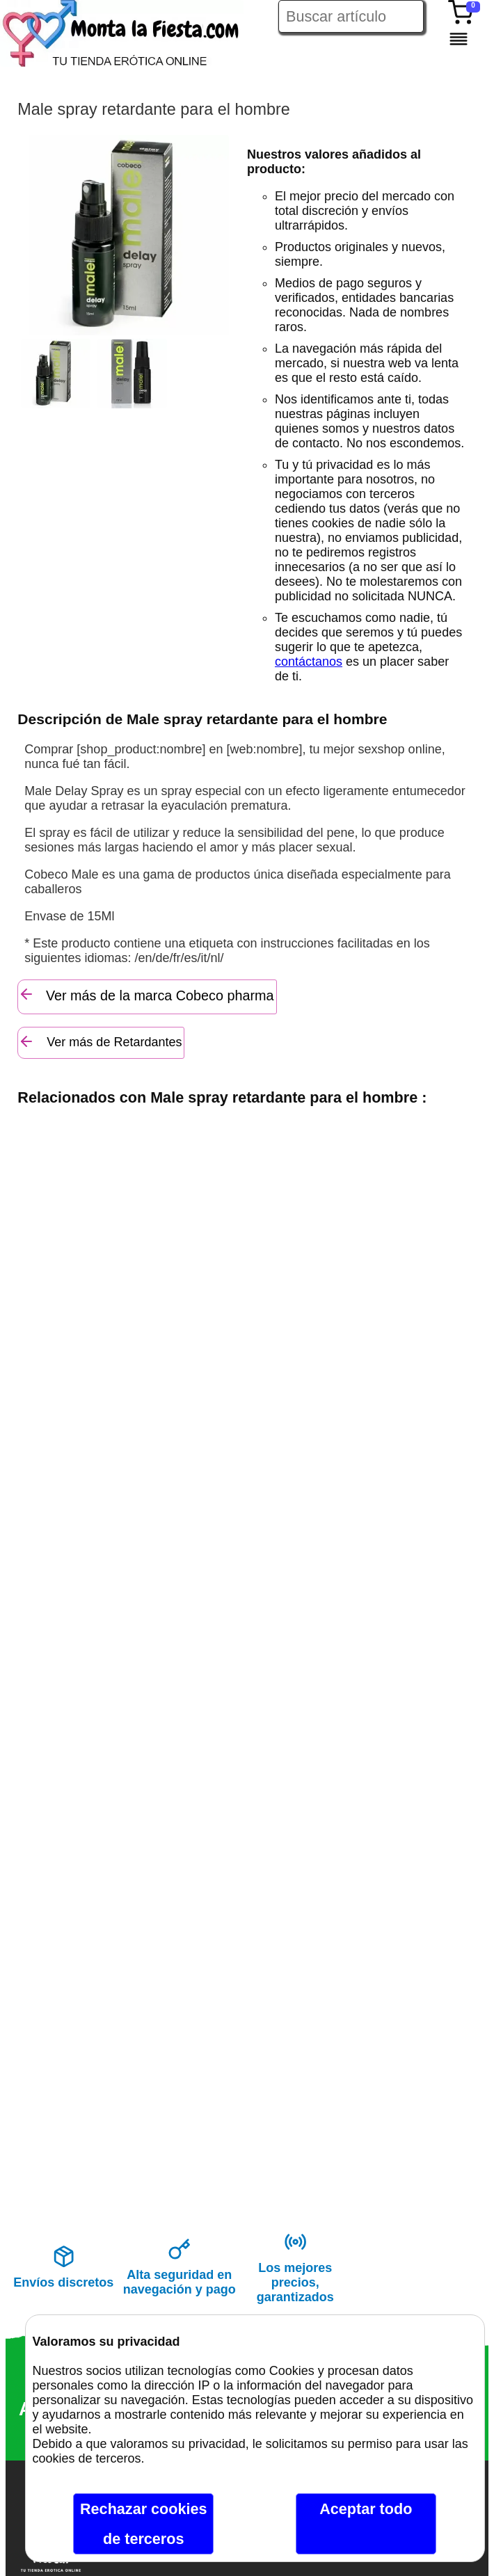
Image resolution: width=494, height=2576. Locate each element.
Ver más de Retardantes (100, 1041)
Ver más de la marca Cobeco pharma (145, 994)
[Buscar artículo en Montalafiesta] (351, 16)
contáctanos (308, 662)
